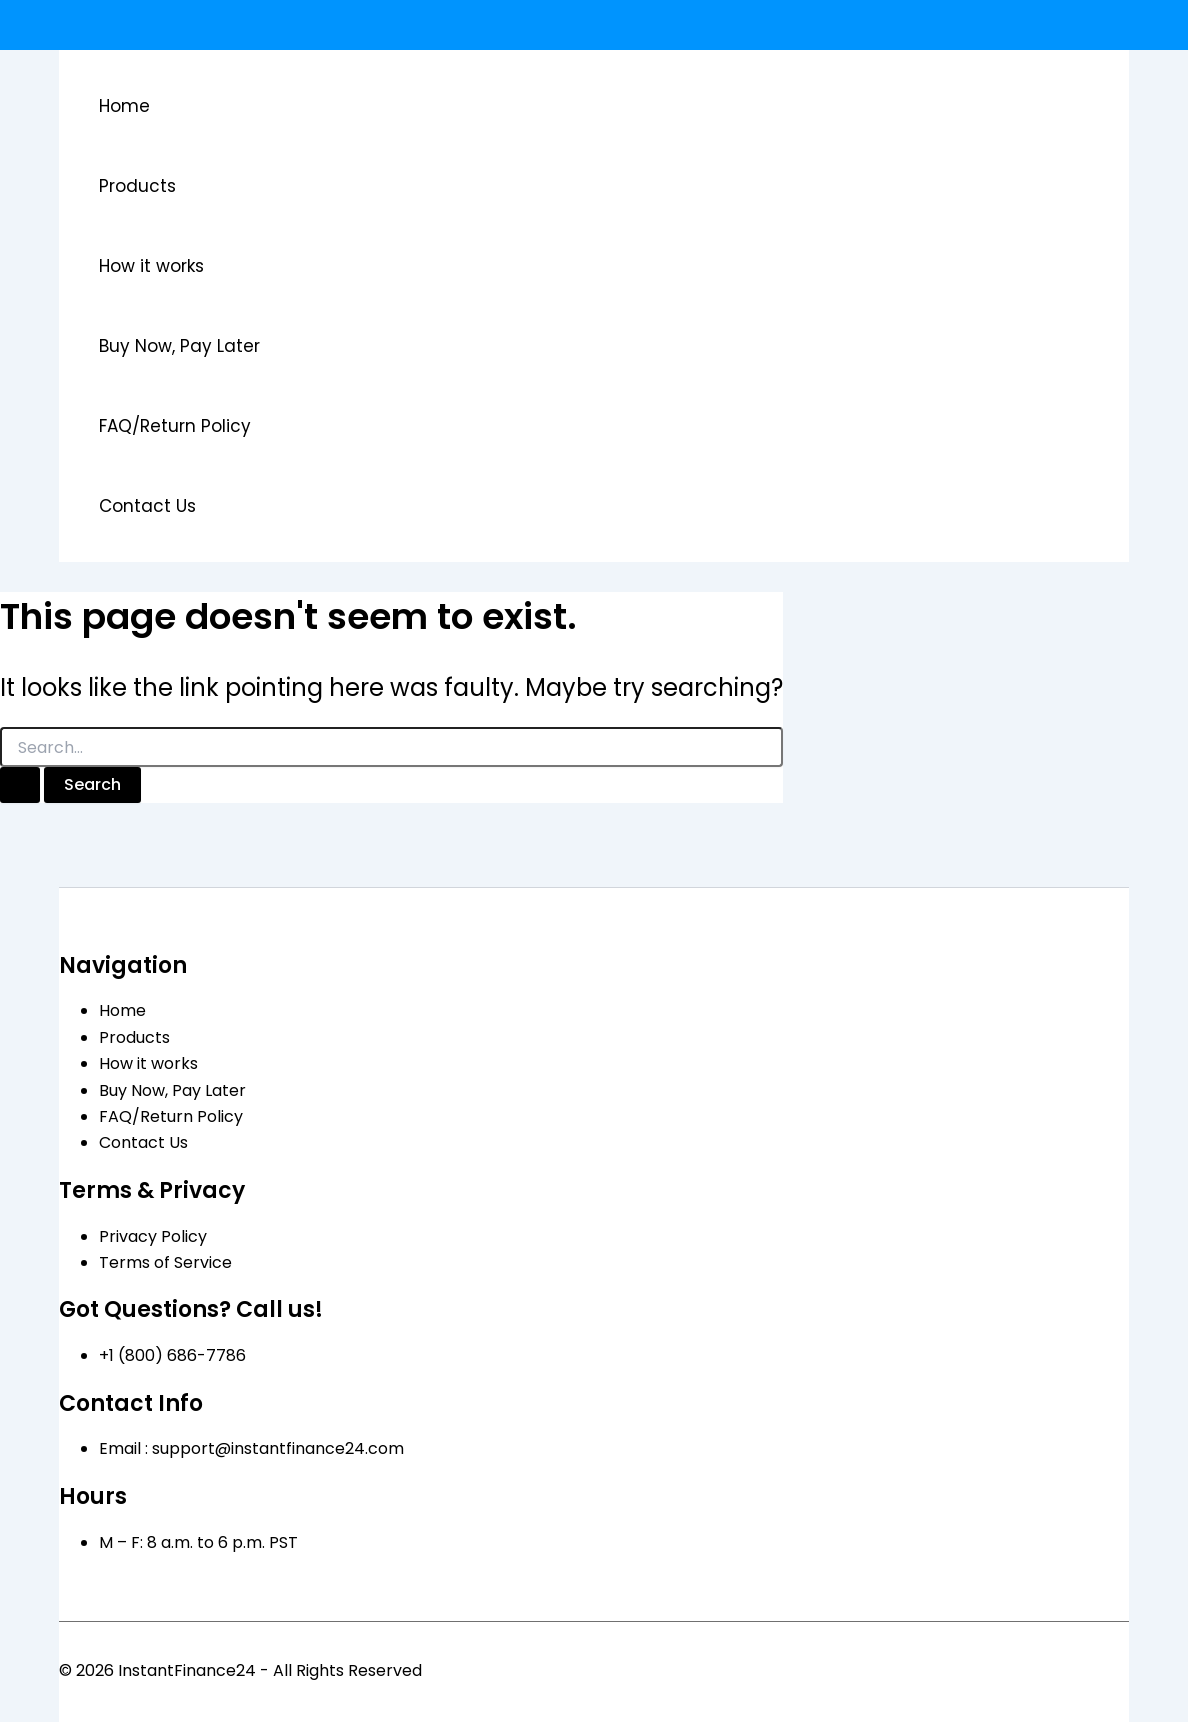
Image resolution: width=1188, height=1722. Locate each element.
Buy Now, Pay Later (179, 346)
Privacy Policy (153, 1236)
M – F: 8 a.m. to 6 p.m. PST (198, 1542)
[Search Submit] (20, 785)
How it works (151, 266)
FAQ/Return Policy (175, 426)
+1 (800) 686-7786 (172, 1355)
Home (124, 106)
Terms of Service (165, 1262)
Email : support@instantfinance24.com (251, 1448)
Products (137, 186)
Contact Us (147, 506)
